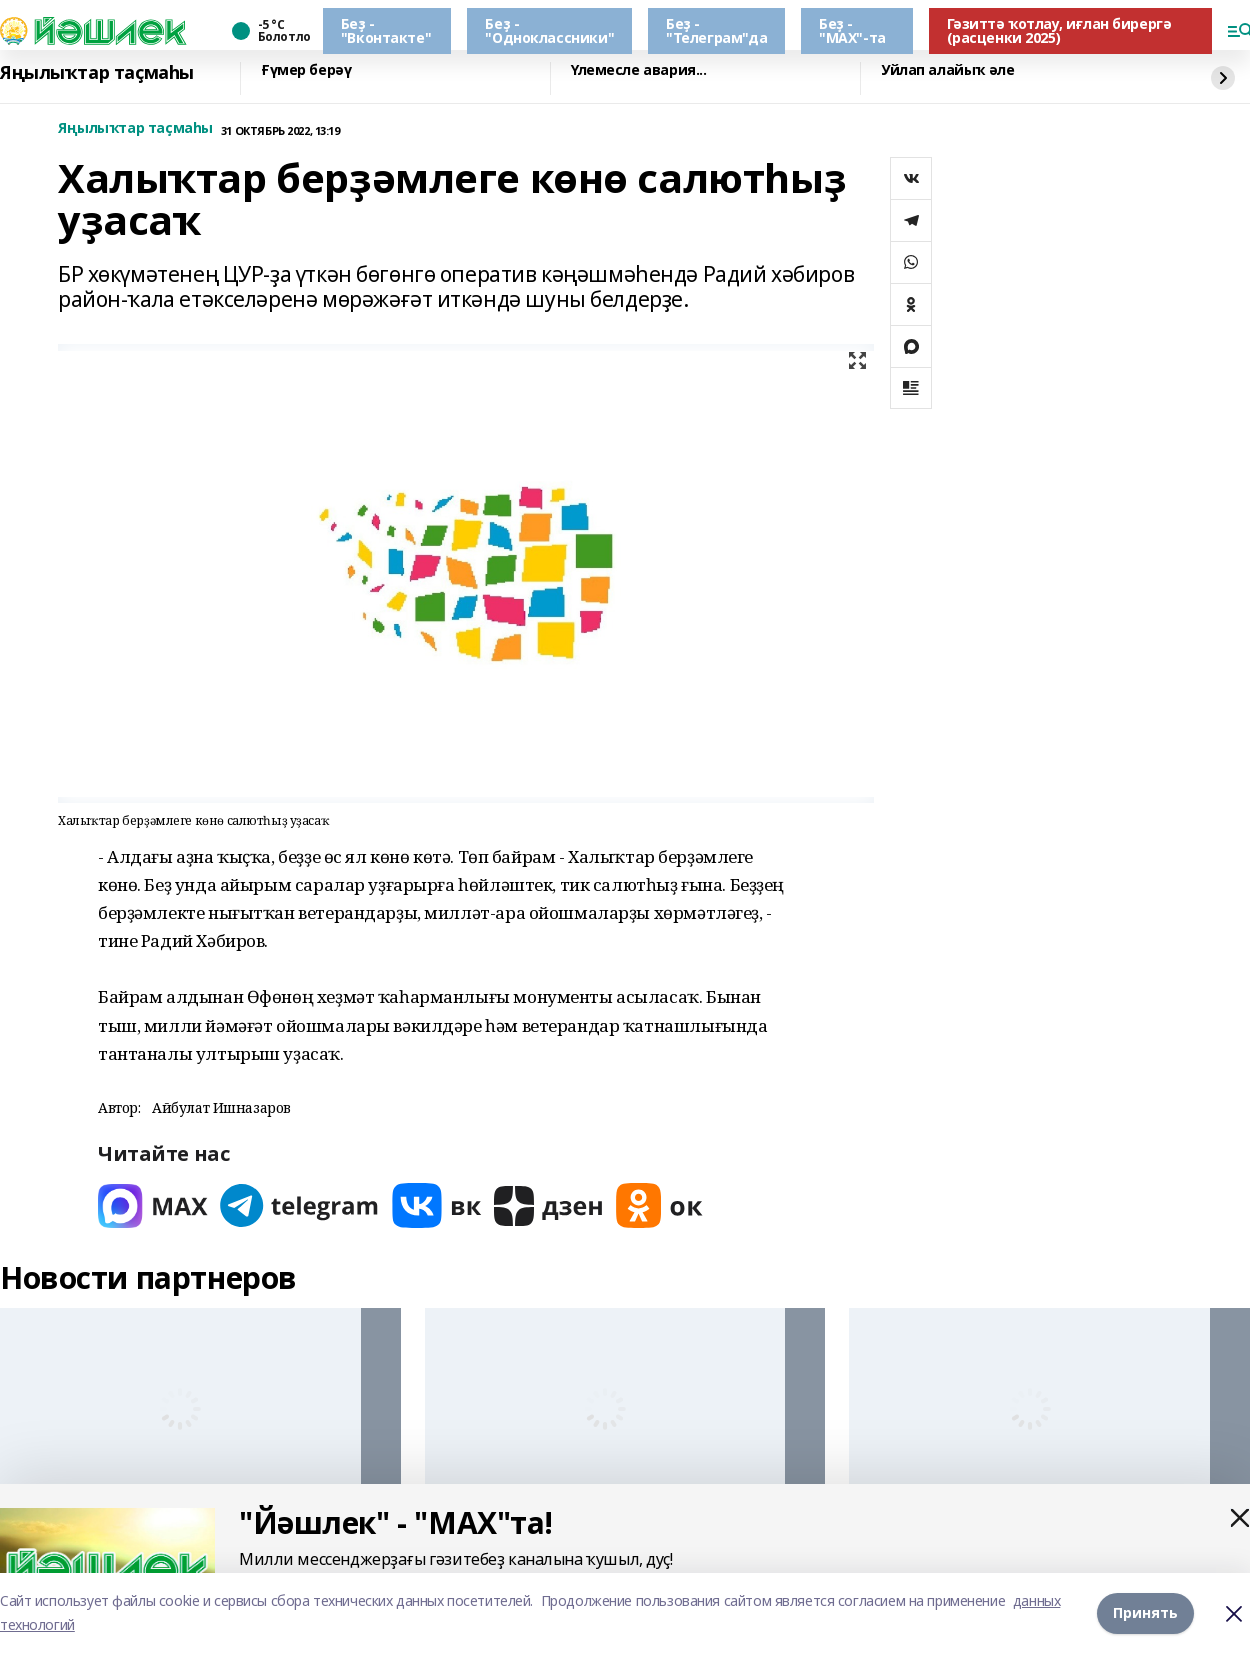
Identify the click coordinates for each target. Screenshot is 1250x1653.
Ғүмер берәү (306, 70)
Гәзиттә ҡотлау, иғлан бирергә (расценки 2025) (1059, 30)
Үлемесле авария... (638, 70)
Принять (1145, 1612)
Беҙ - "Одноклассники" (549, 30)
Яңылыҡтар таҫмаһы (97, 73)
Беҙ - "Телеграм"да (716, 30)
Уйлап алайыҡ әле (947, 70)
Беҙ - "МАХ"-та (852, 30)
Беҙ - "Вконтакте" (386, 30)
